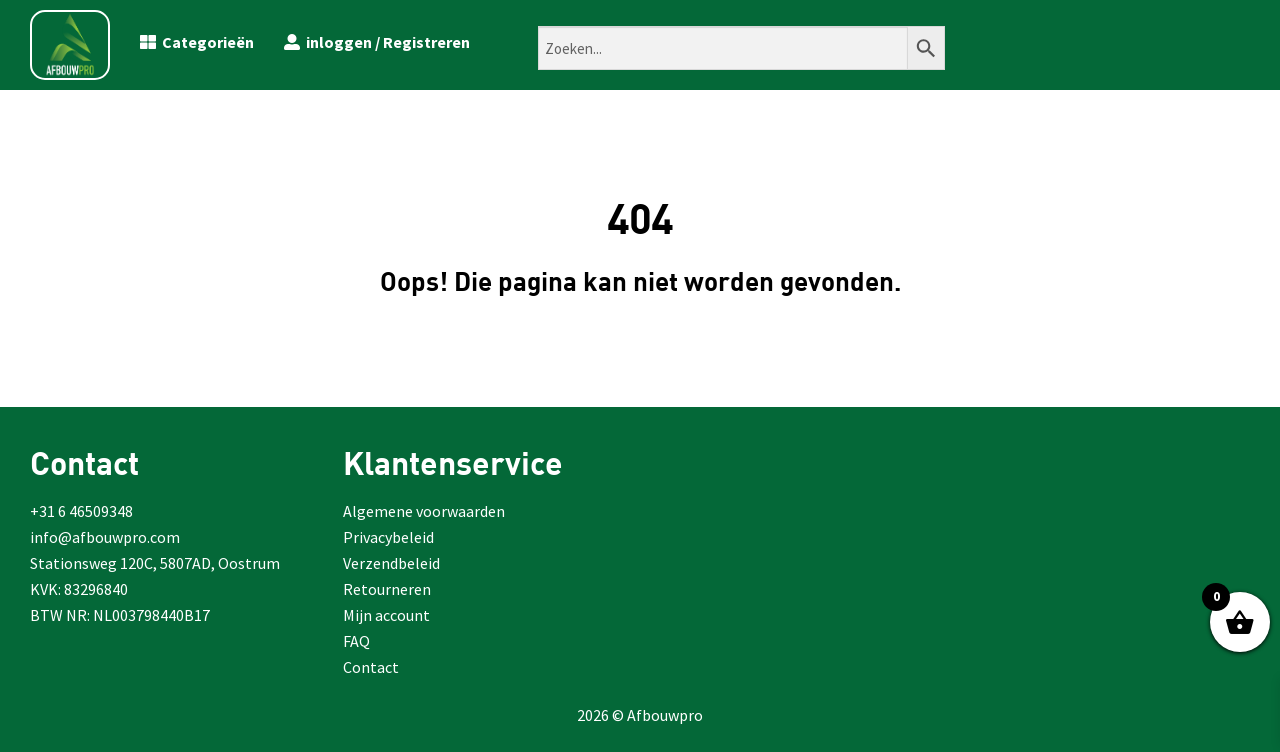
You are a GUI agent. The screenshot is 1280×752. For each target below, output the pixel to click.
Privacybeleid (388, 537)
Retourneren (387, 589)
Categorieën (197, 42)
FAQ (356, 641)
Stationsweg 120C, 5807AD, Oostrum (155, 563)
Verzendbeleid (391, 563)
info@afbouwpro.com (105, 537)
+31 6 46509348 (81, 511)
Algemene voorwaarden (424, 511)
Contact (371, 667)
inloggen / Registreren (377, 42)
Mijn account (386, 615)
